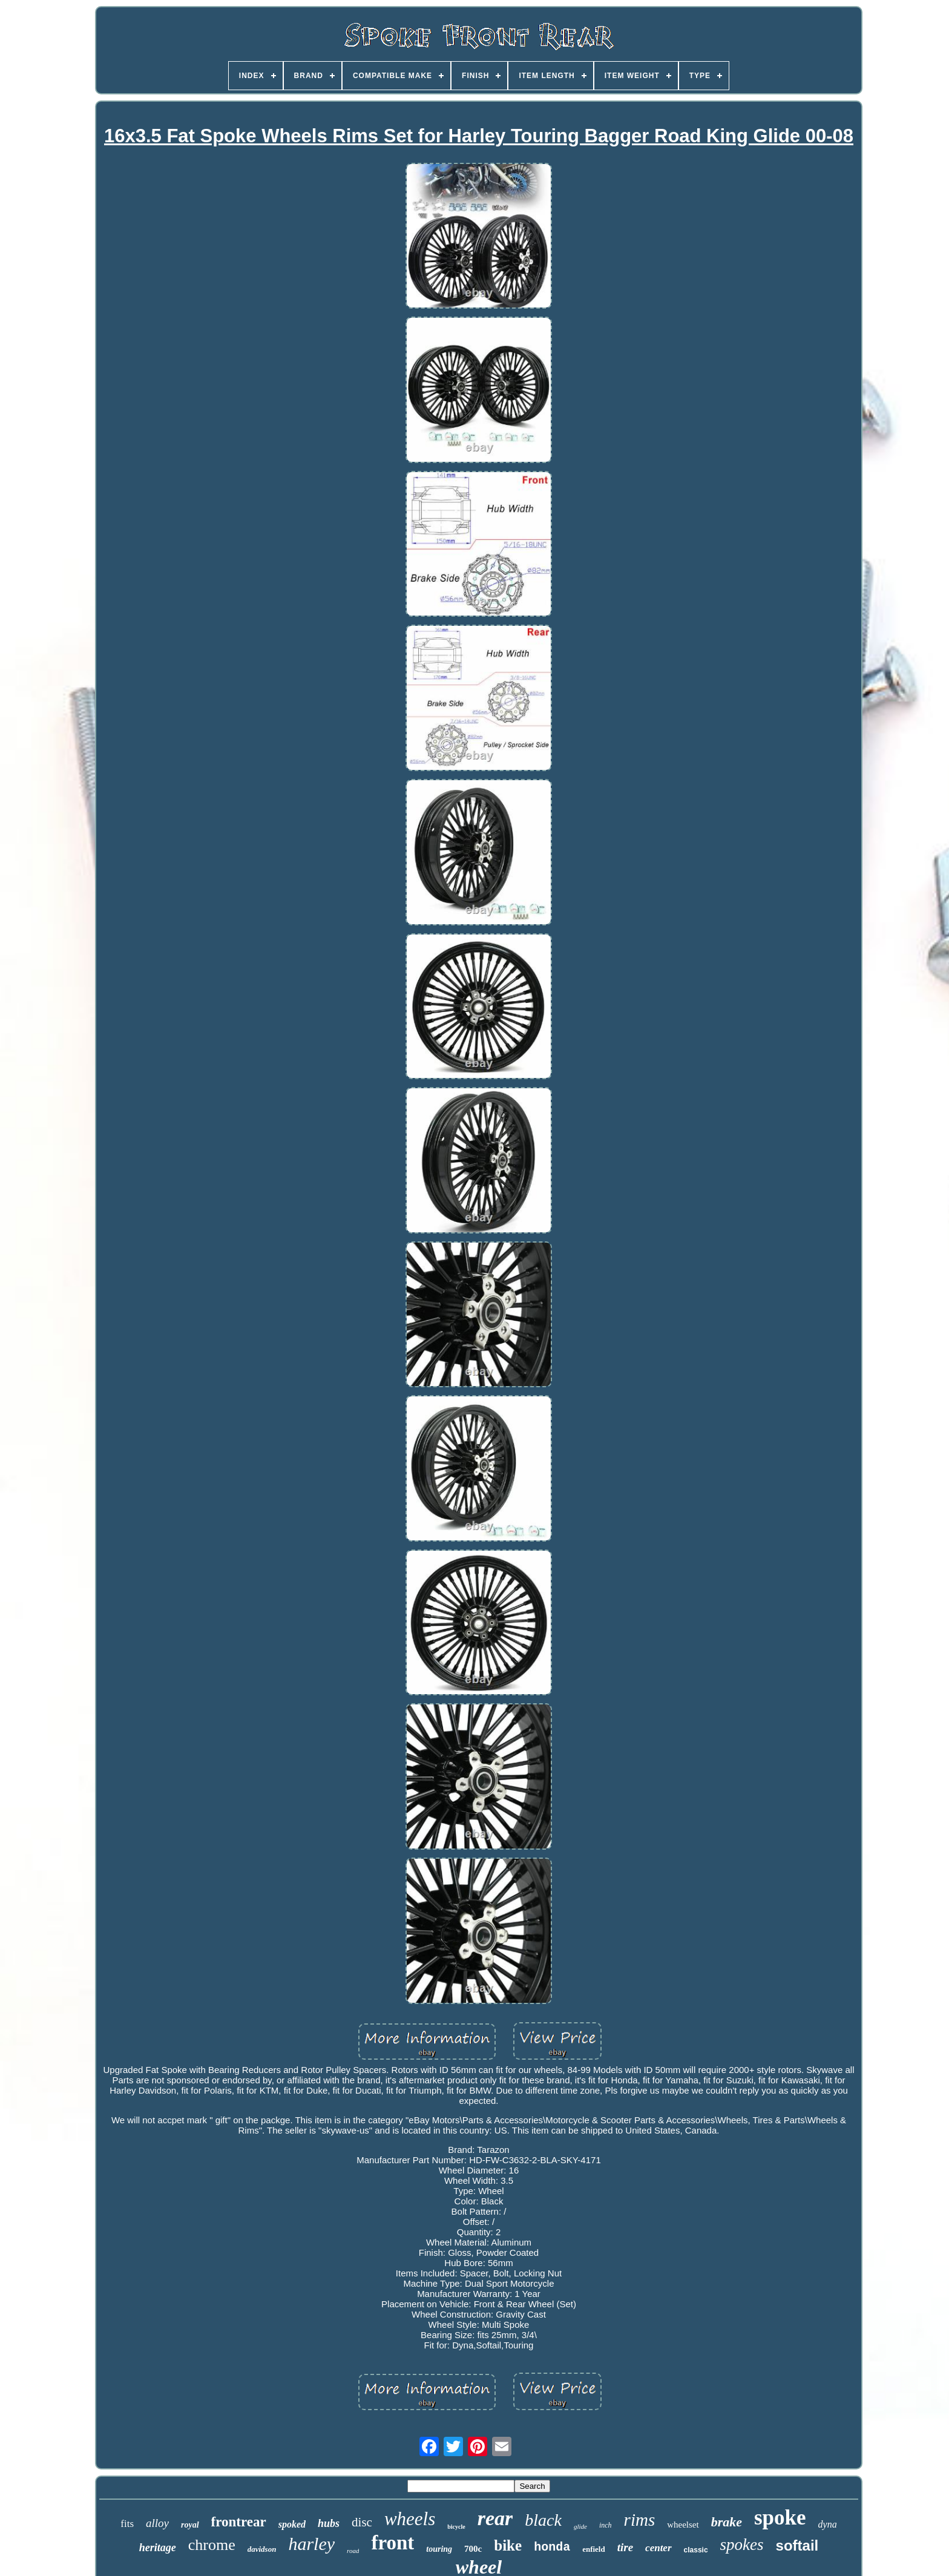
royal (190, 2524)
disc (362, 2522)
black (543, 2520)
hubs (329, 2523)
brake (726, 2521)
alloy (157, 2523)
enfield (593, 2549)
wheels (409, 2518)
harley (311, 2544)
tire (625, 2547)
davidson (262, 2549)
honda (552, 2547)
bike (508, 2545)
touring (439, 2549)
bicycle (456, 2526)
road (353, 2550)
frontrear (238, 2521)
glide (580, 2526)
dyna (827, 2524)
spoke (780, 2517)
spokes (742, 2544)
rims (639, 2519)
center (658, 2548)
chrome (211, 2545)
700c (473, 2549)
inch (605, 2525)
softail (797, 2545)
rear (495, 2518)
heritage (157, 2548)
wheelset (682, 2524)
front (392, 2543)
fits (127, 2523)
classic (696, 2550)
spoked (292, 2524)
